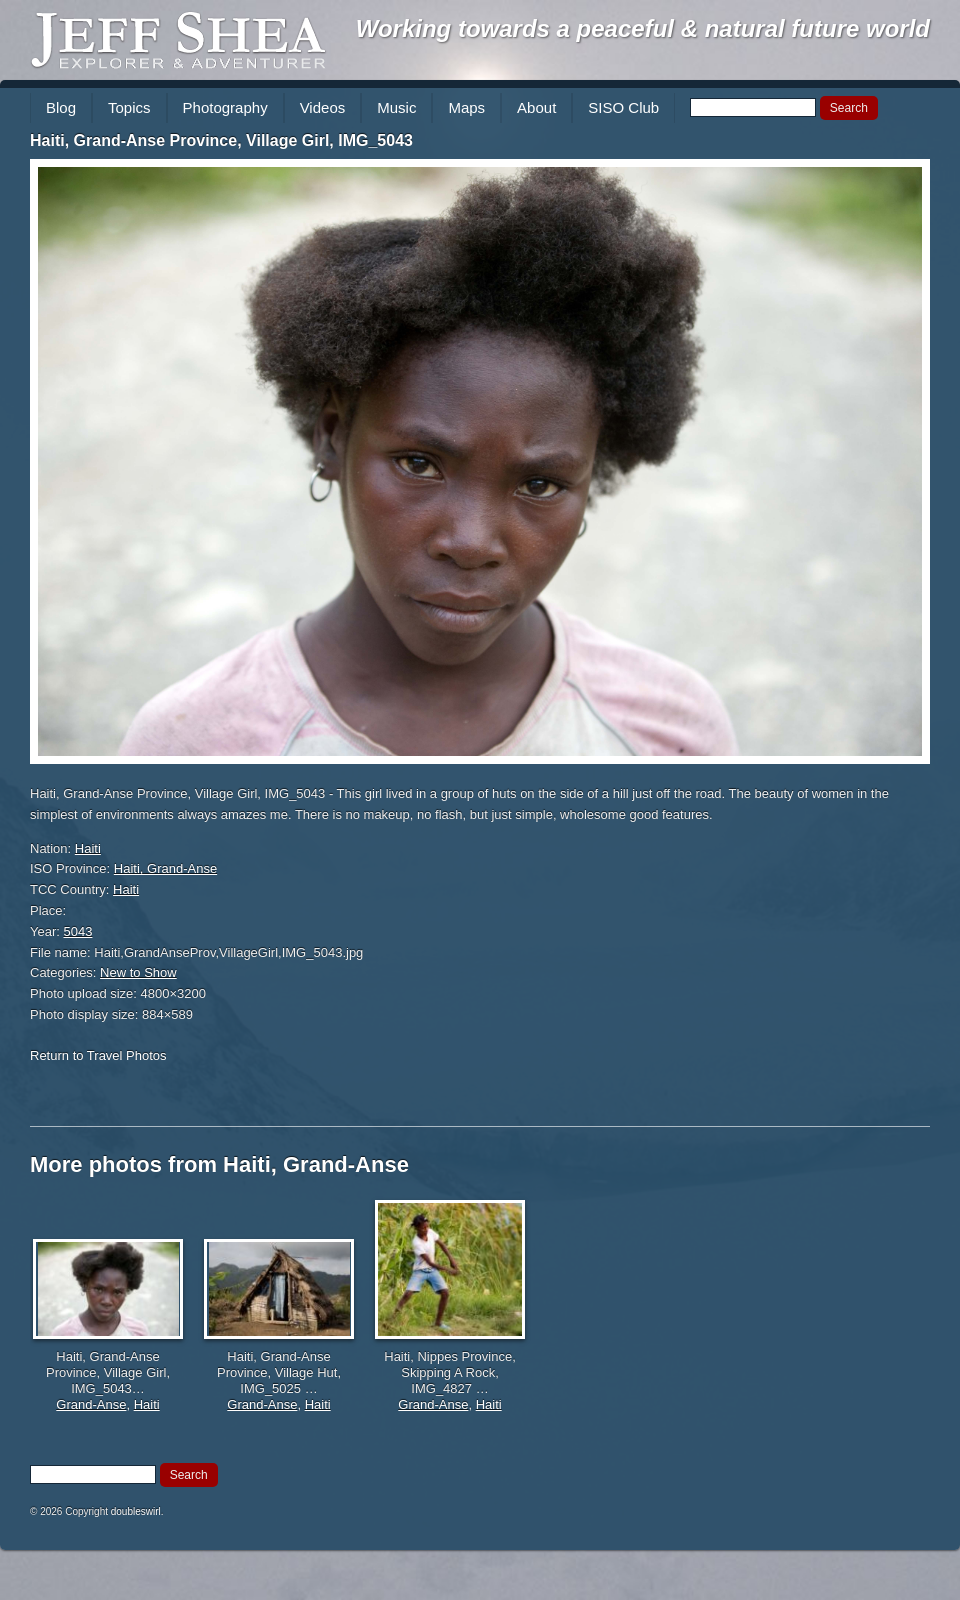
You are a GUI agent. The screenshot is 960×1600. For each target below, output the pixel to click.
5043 (78, 931)
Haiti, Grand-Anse (165, 868)
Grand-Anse (91, 1404)
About (536, 107)
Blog (61, 107)
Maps (466, 107)
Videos (323, 107)
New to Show (138, 972)
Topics (129, 107)
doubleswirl (136, 1511)
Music (396, 107)
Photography (225, 107)
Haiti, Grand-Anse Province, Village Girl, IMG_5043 (221, 140)
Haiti (88, 848)
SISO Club (623, 107)
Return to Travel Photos (98, 1055)
